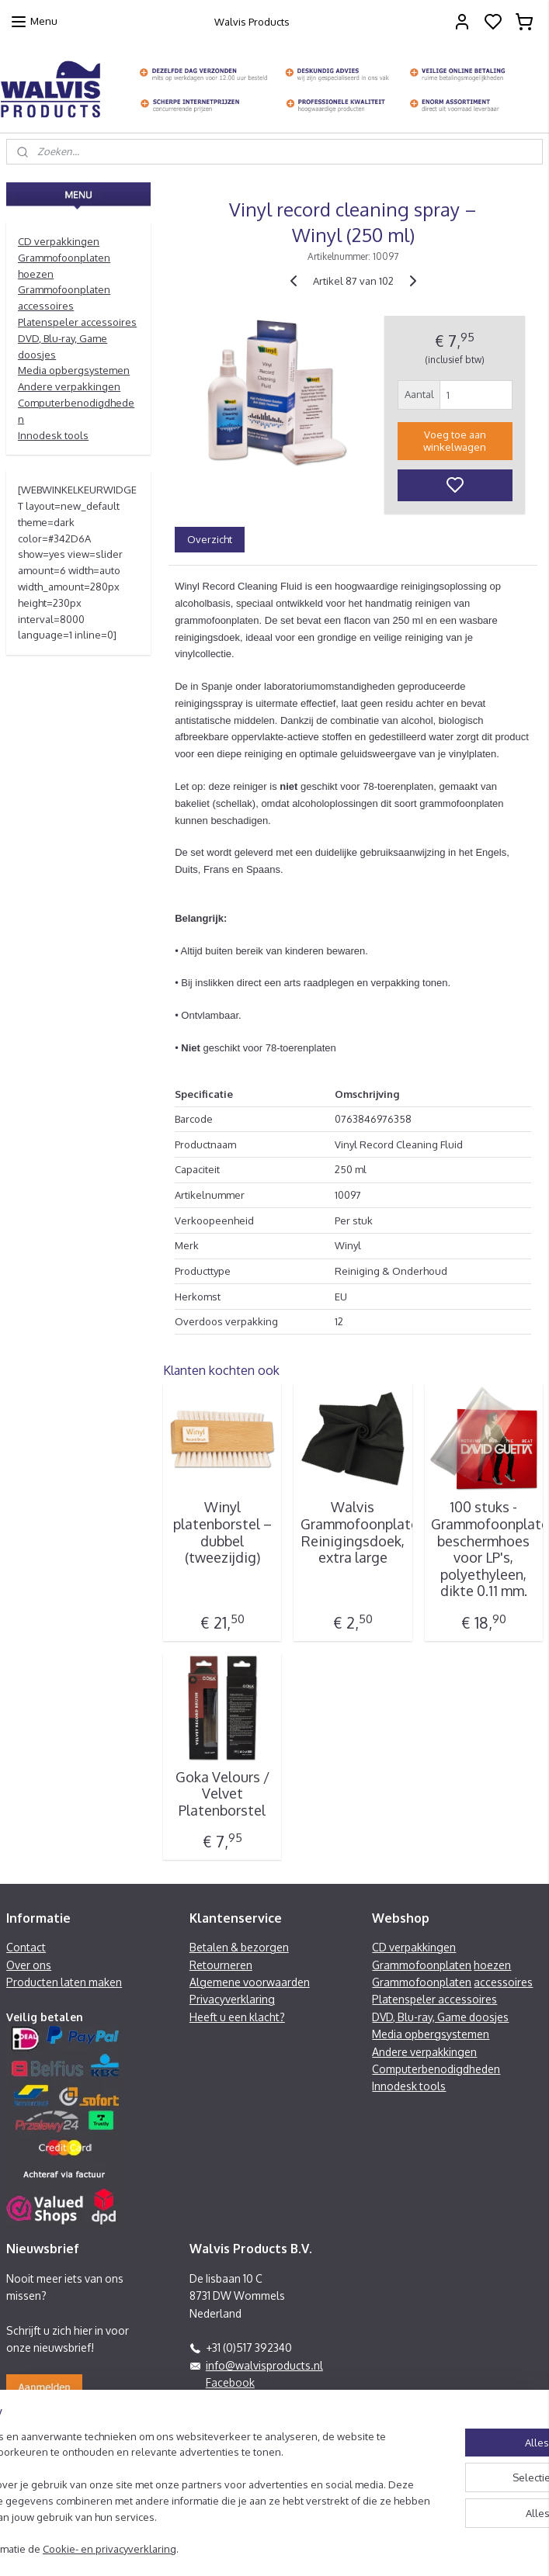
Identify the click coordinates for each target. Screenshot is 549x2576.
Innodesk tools (53, 435)
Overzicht (209, 538)
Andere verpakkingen (69, 386)
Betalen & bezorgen (239, 1947)
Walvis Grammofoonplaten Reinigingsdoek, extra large (353, 1532)
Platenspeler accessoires (77, 322)
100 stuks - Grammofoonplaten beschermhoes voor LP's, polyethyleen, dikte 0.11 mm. (484, 1549)
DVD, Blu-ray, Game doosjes (440, 2017)
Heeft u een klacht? (237, 2017)
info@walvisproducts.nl (264, 2365)
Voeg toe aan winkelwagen (454, 440)
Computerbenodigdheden (436, 2069)
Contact (26, 1947)
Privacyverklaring (232, 1999)
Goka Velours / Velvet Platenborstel (222, 1793)
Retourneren (220, 1965)
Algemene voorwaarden (249, 1982)
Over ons (28, 1965)
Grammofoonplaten (421, 1965)
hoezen (492, 1965)
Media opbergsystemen (74, 370)
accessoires (503, 1982)
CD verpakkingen (58, 241)
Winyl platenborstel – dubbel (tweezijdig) (222, 1532)
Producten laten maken (64, 1982)
